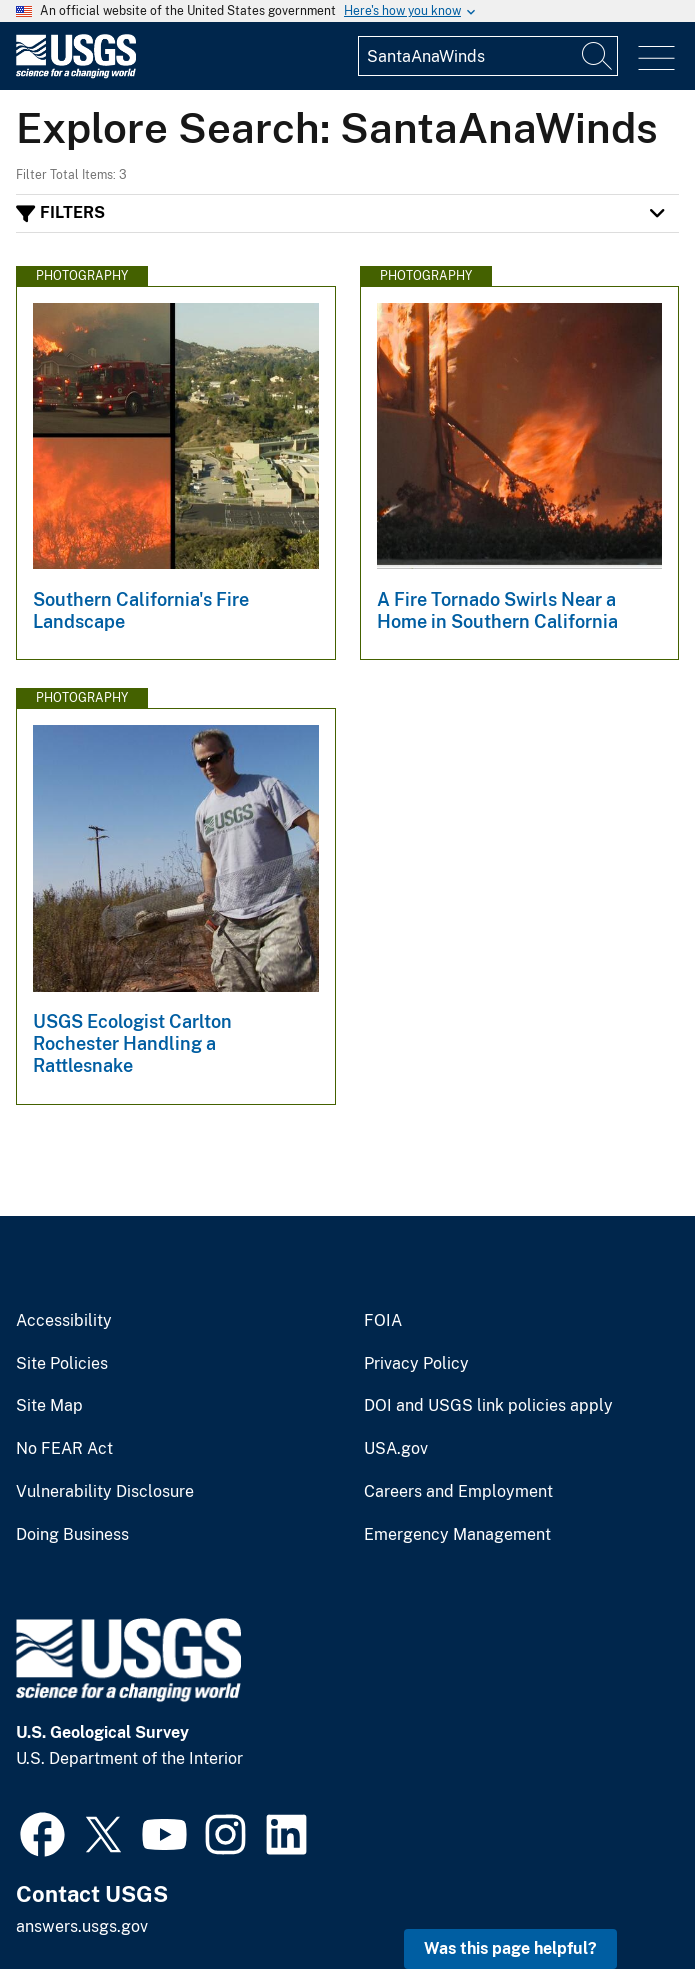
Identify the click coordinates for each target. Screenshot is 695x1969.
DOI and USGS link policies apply (488, 1406)
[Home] (76, 73)
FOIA (383, 1321)
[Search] (598, 56)
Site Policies (62, 1364)
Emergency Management (457, 1535)
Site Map (49, 1406)
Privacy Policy (416, 1364)
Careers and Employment (458, 1492)
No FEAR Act (64, 1449)
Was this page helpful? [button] (510, 1948)
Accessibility (64, 1321)
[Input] (488, 56)
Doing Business (72, 1535)
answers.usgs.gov (82, 1926)
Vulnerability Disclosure (105, 1492)
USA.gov (396, 1449)
